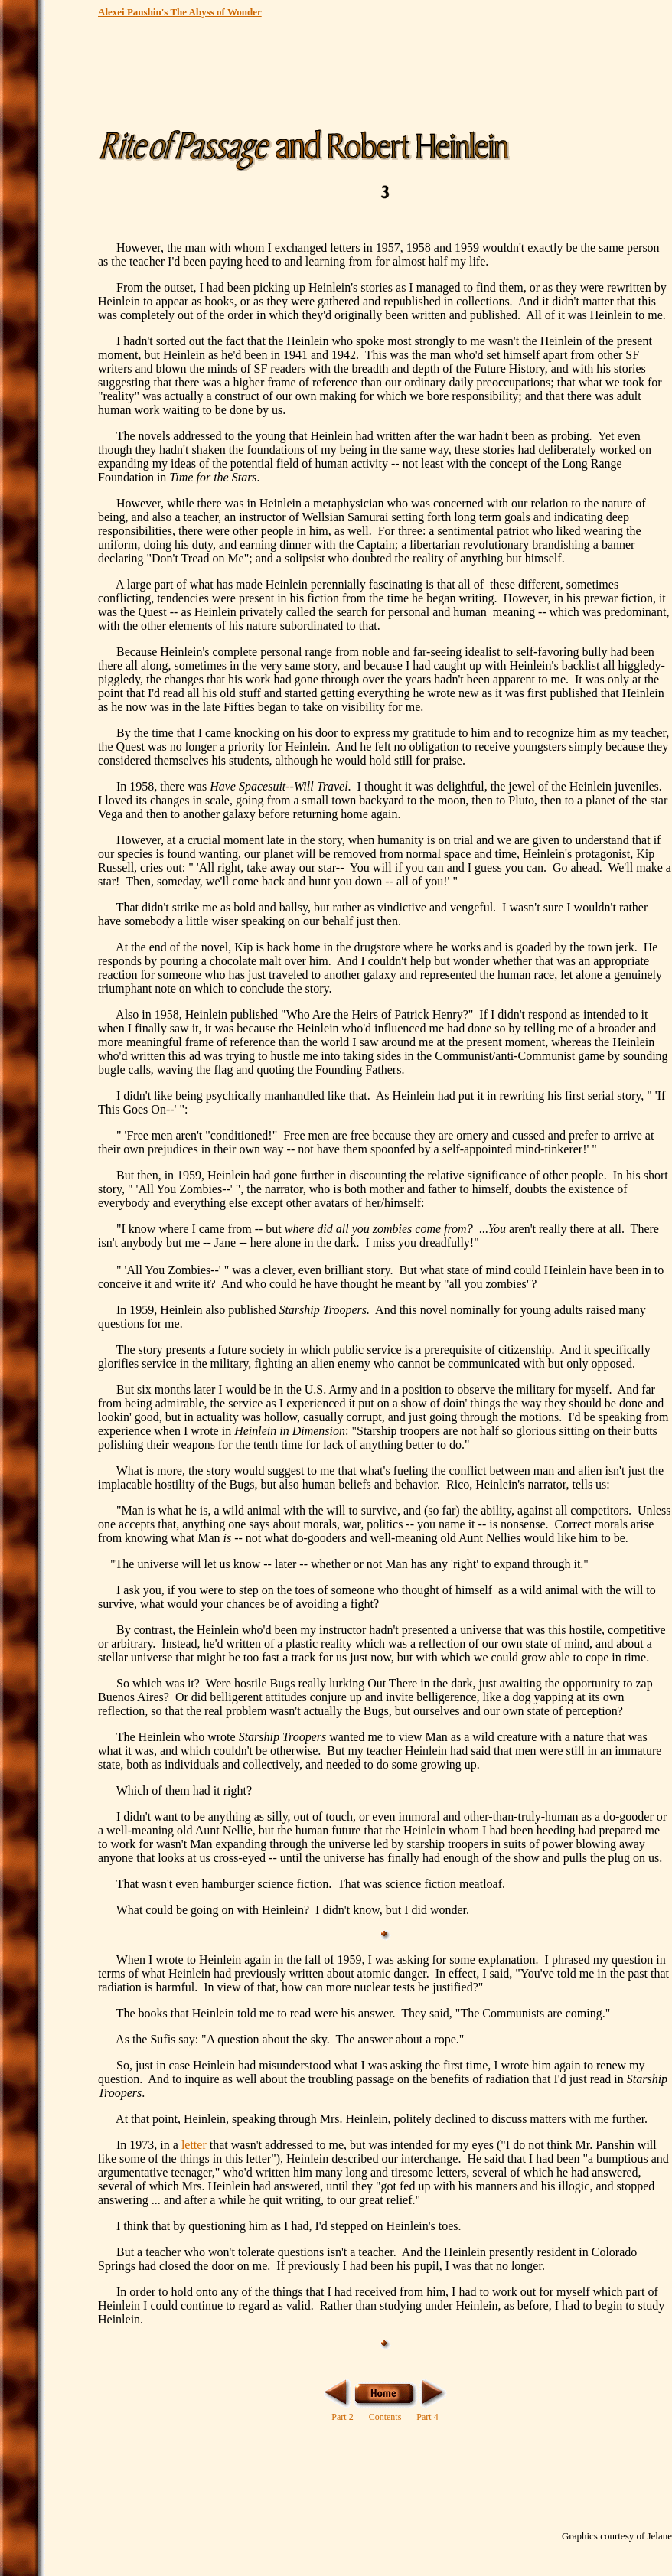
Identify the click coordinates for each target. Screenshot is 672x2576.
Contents (385, 2416)
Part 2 (342, 2416)
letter (194, 2144)
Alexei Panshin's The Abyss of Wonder (180, 12)
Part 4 (427, 2416)
